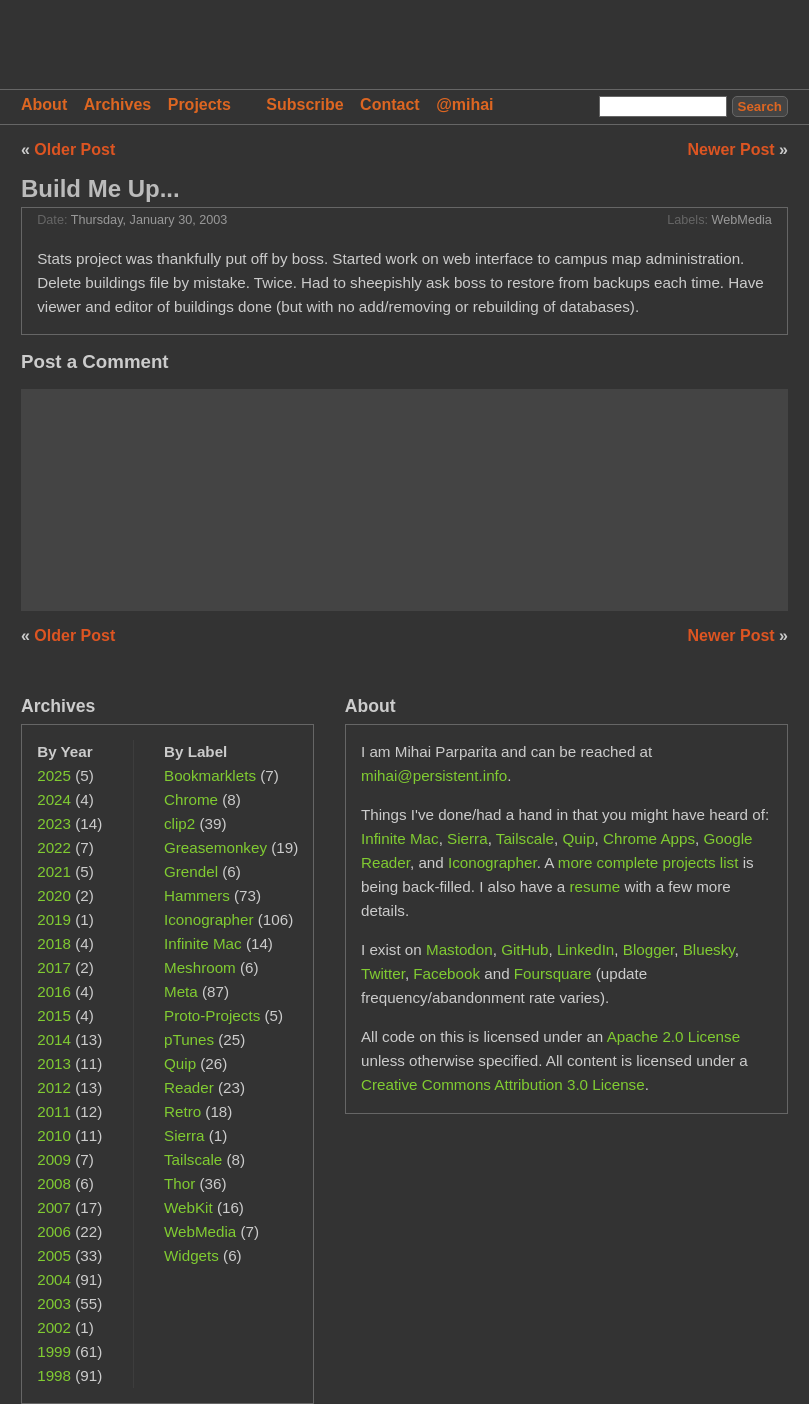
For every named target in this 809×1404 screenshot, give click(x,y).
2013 (54, 1063)
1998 (54, 1375)
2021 (54, 871)
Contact (390, 104)
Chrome (191, 799)
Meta (181, 991)
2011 (54, 1111)
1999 (54, 1351)
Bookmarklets (210, 775)
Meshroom (200, 967)
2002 (54, 1327)
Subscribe (304, 104)
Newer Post (734, 149)
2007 (54, 1207)
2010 (54, 1135)
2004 (54, 1279)
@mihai (464, 104)
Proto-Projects (212, 1015)
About (44, 104)
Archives (118, 104)
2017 (54, 967)
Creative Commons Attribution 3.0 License (503, 1084)
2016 (54, 991)
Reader (189, 1087)
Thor (179, 1183)
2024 (54, 799)
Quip (180, 1063)
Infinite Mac (203, 943)
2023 (54, 823)
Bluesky (709, 949)
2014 (54, 1039)
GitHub (524, 949)
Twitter (383, 973)
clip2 (179, 823)
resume (595, 886)
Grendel (191, 871)
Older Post (74, 149)
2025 (54, 775)
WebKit (188, 1207)
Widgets (191, 1255)
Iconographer (209, 919)
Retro (182, 1111)
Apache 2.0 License (673, 1036)
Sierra (184, 1135)
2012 (54, 1087)
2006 (54, 1231)
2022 (54, 847)
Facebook (446, 973)
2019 (54, 919)
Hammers (197, 895)
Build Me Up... (100, 188)
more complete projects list (648, 862)
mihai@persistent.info (434, 775)
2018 (54, 943)
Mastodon (459, 949)
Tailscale (193, 1159)
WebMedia (742, 220)
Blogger (649, 949)
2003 (54, 1303)
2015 (54, 1015)
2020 (54, 895)
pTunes (189, 1039)
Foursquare (553, 973)
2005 (54, 1255)
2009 (54, 1159)
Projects (199, 104)
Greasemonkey (215, 847)
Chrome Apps (649, 838)
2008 (54, 1183)
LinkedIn (585, 949)
